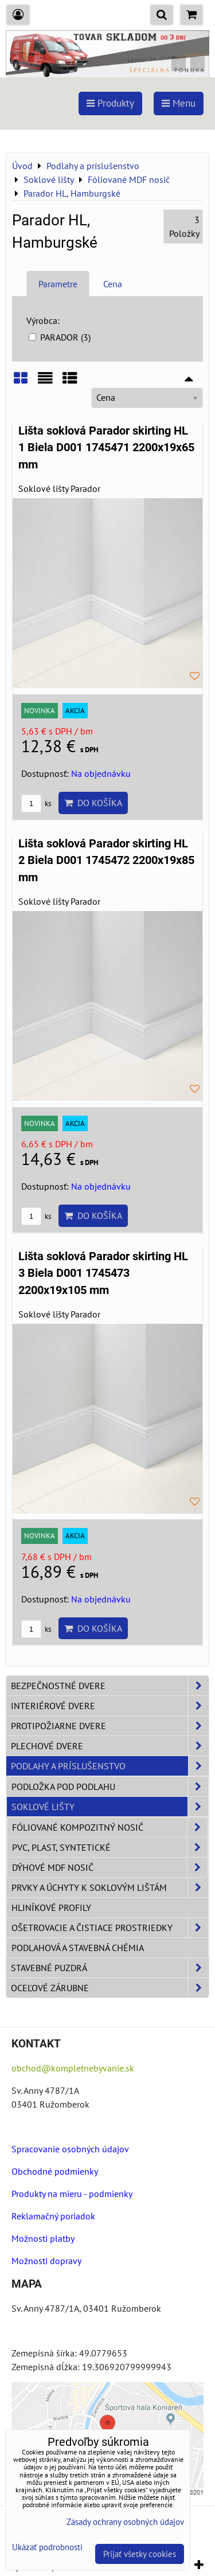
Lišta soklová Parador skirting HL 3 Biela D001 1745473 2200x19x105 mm (103, 1273)
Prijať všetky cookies (139, 2553)
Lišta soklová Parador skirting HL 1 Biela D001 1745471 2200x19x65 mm (106, 447)
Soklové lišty (109, 1806)
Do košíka (93, 802)
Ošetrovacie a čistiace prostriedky (109, 1927)
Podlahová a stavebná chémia (77, 1947)
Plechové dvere (110, 1746)
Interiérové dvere (110, 1705)
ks (36, 803)
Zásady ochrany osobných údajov (125, 2521)
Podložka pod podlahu (109, 1786)
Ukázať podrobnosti (47, 2547)
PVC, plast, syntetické (110, 1847)
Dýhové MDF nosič (110, 1867)
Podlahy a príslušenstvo (110, 1766)
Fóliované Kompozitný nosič (110, 1827)
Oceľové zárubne (110, 1988)
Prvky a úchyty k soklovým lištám (109, 1887)
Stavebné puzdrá (110, 1967)
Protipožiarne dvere (110, 1725)
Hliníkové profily (51, 1907)
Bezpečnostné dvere (110, 1685)
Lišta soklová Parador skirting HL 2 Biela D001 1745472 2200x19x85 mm (106, 860)
